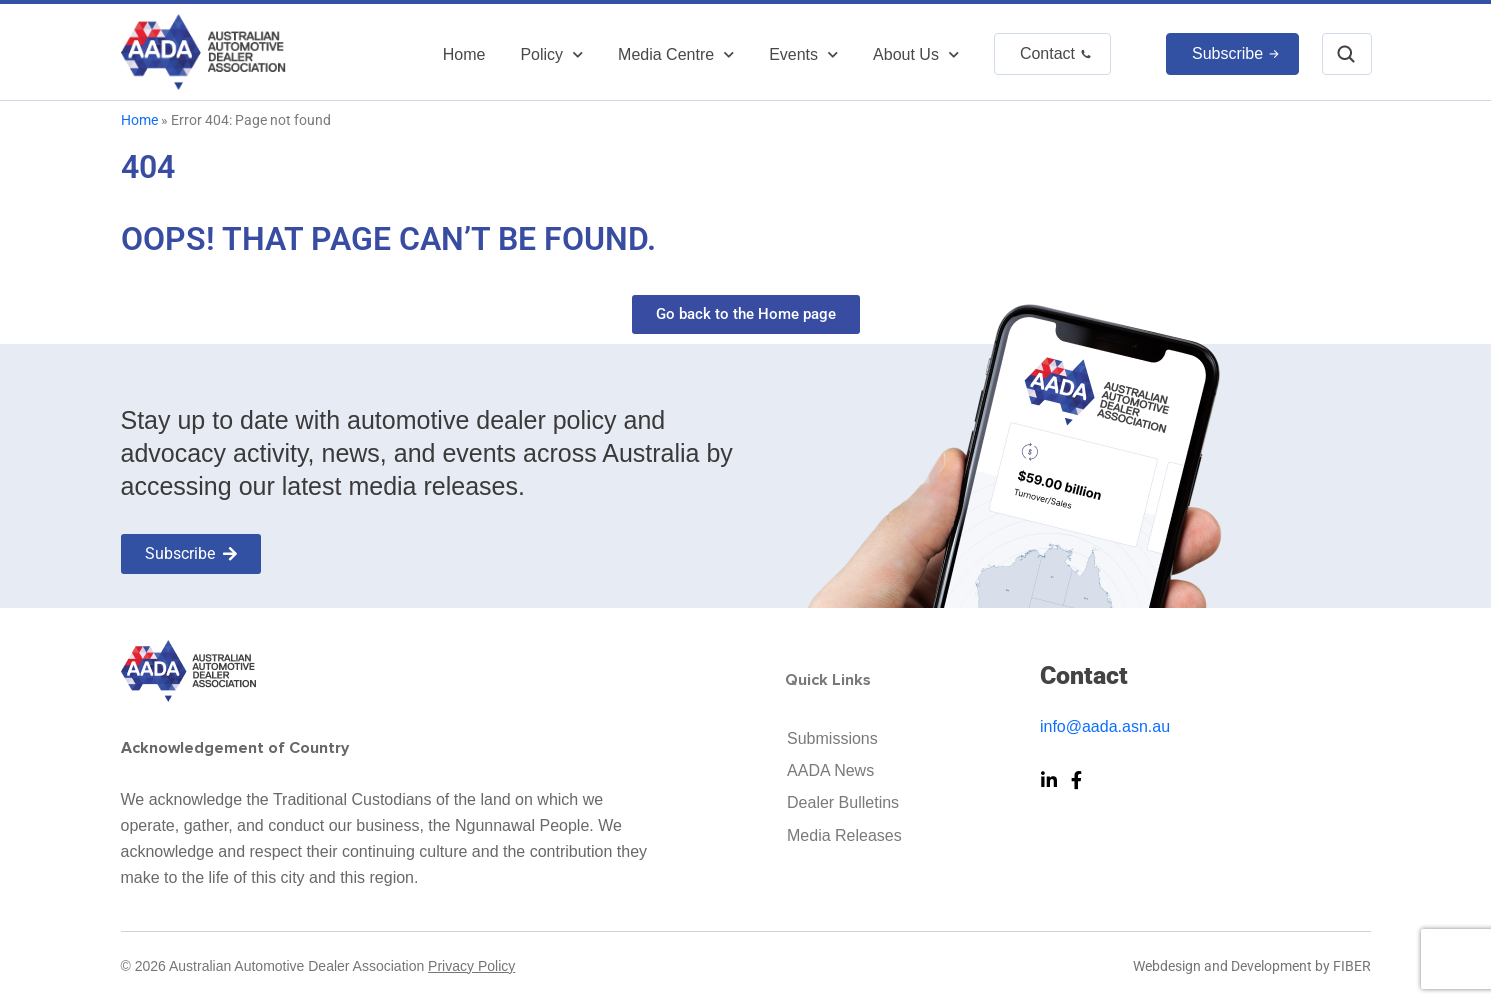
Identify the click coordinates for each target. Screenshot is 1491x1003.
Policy (551, 54)
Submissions (832, 738)
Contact (1047, 53)
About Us (916, 54)
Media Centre (676, 54)
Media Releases (844, 835)
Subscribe (1227, 53)
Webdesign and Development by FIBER (1252, 966)
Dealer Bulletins (843, 802)
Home (464, 54)
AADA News (830, 770)
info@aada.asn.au (1105, 726)
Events (803, 54)
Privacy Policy (471, 966)
